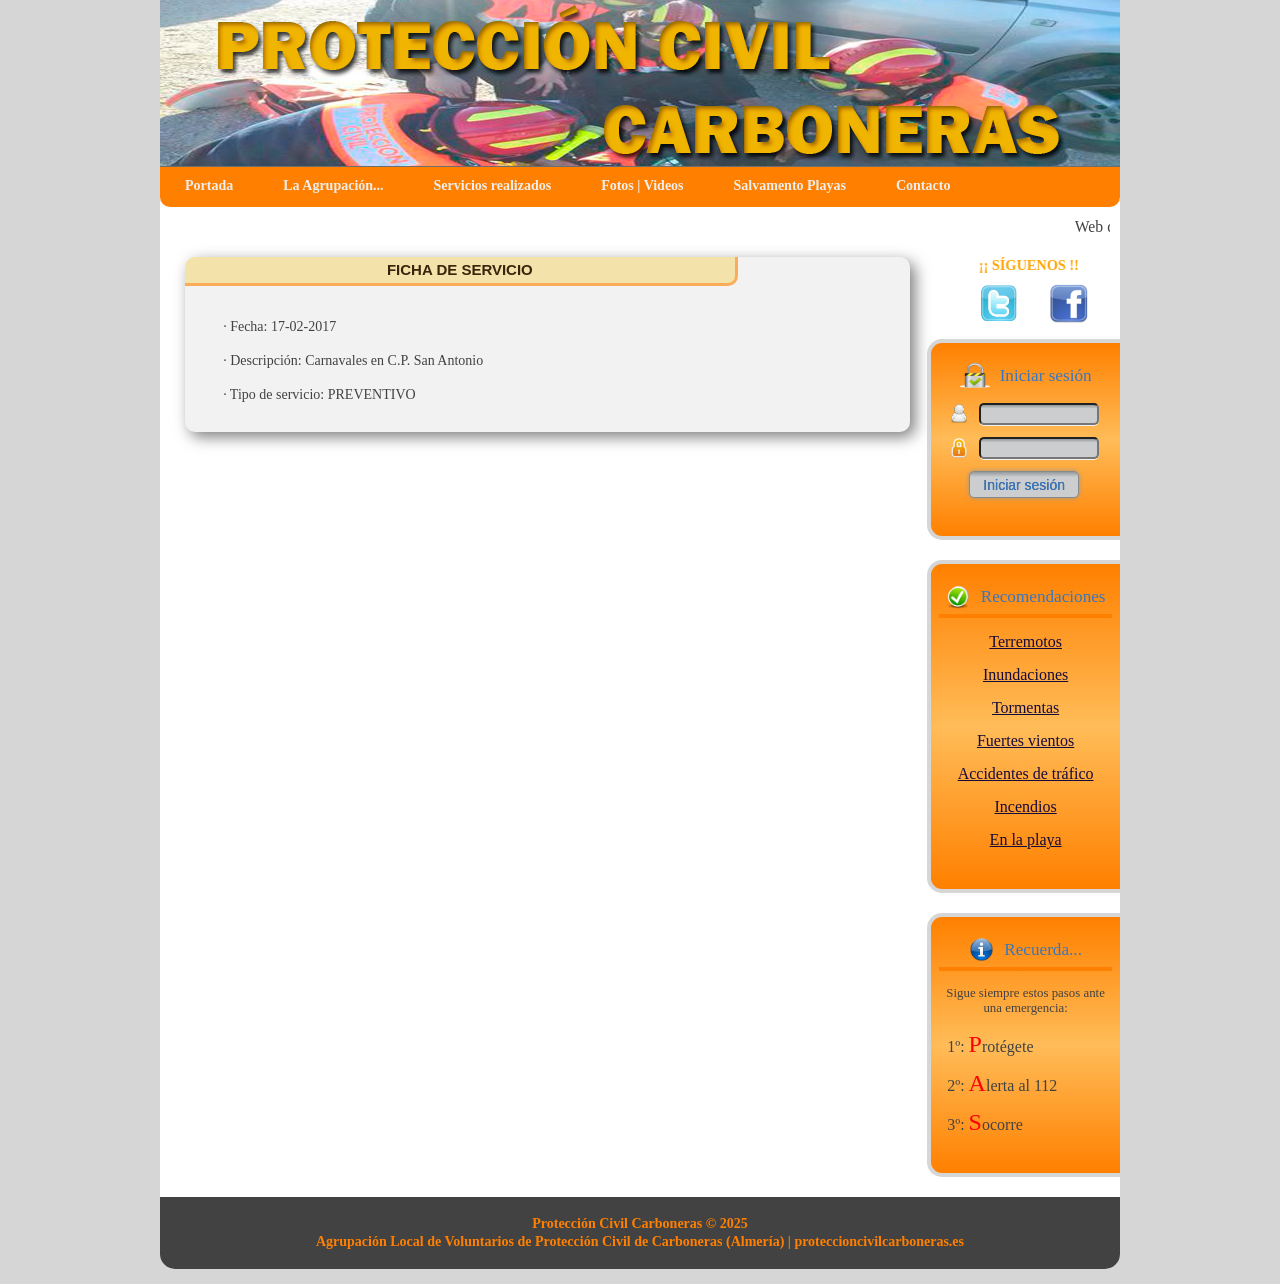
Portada (209, 185)
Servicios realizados (493, 185)
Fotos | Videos (642, 185)
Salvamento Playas (790, 185)
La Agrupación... (333, 185)
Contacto (923, 185)
